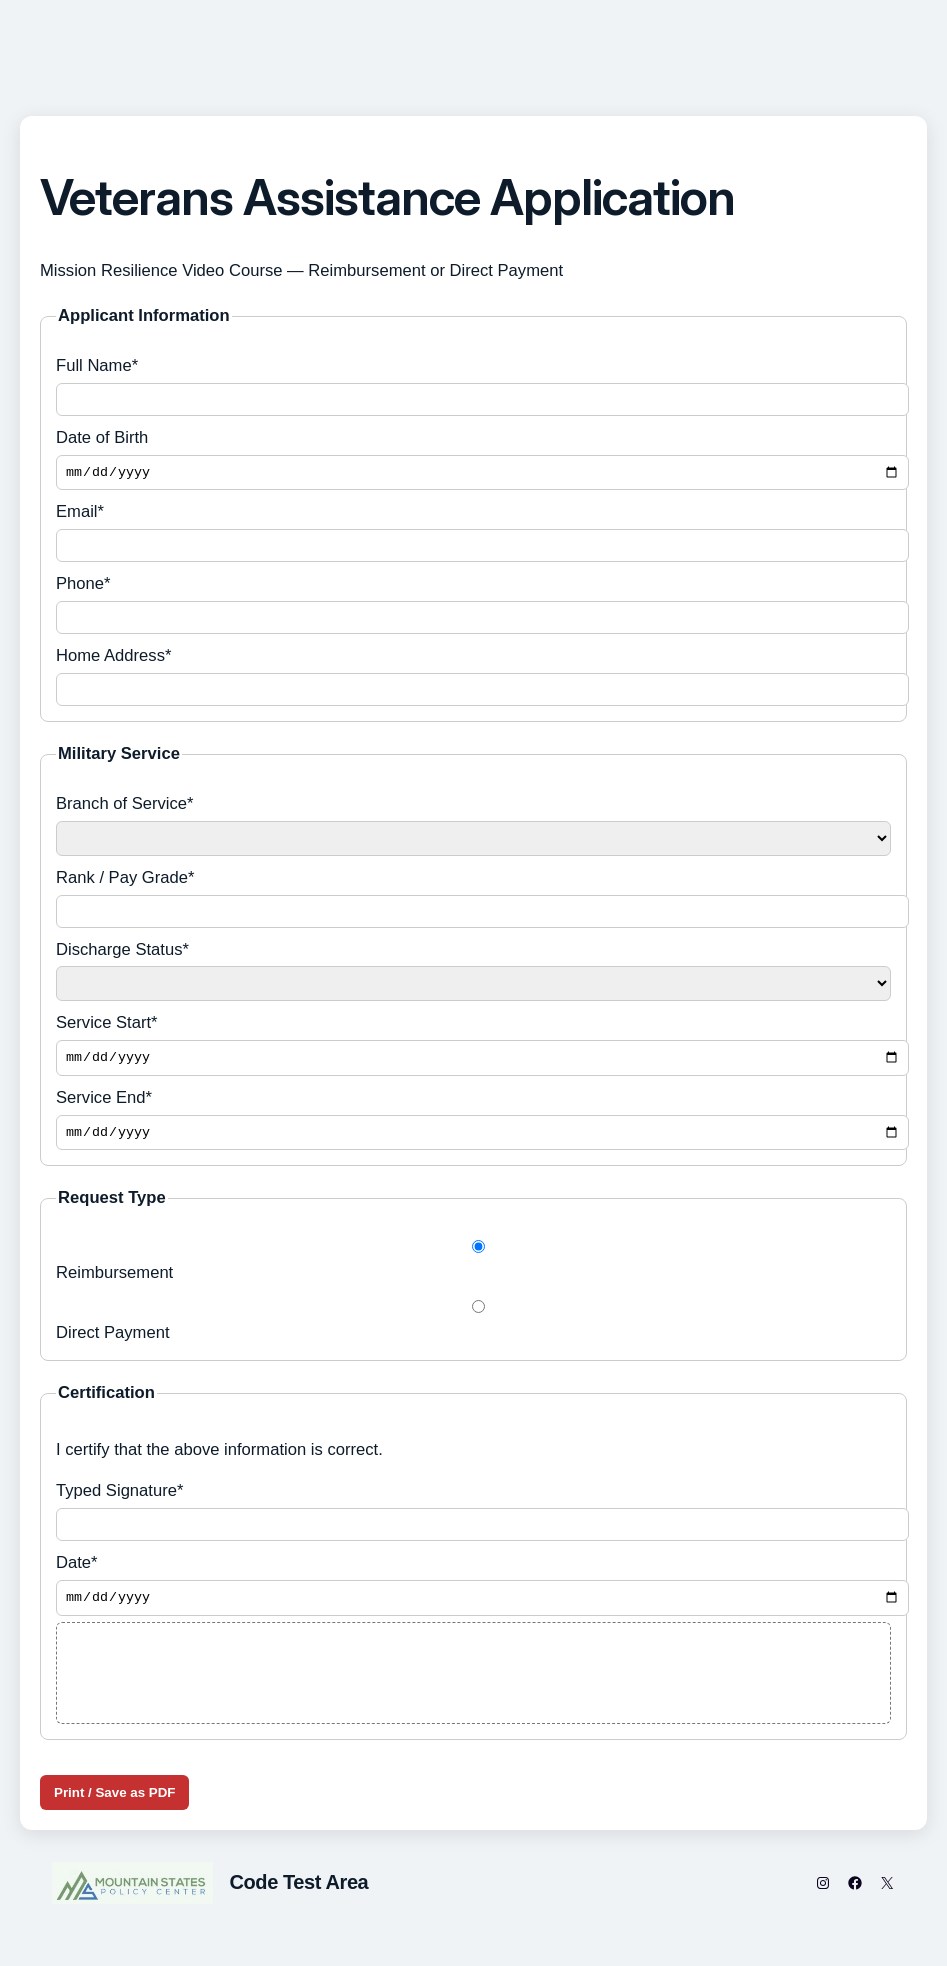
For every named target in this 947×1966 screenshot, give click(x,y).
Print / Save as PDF (114, 1802)
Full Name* (473, 386)
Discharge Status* (473, 973)
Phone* (473, 607)
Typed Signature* (473, 1519)
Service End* (473, 1125)
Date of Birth (473, 460)
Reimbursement (473, 1269)
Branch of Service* (473, 827)
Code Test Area (298, 1893)
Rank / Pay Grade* (473, 900)
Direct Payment (473, 1329)
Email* (473, 535)
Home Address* (473, 679)
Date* (473, 1593)
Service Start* (473, 1048)
